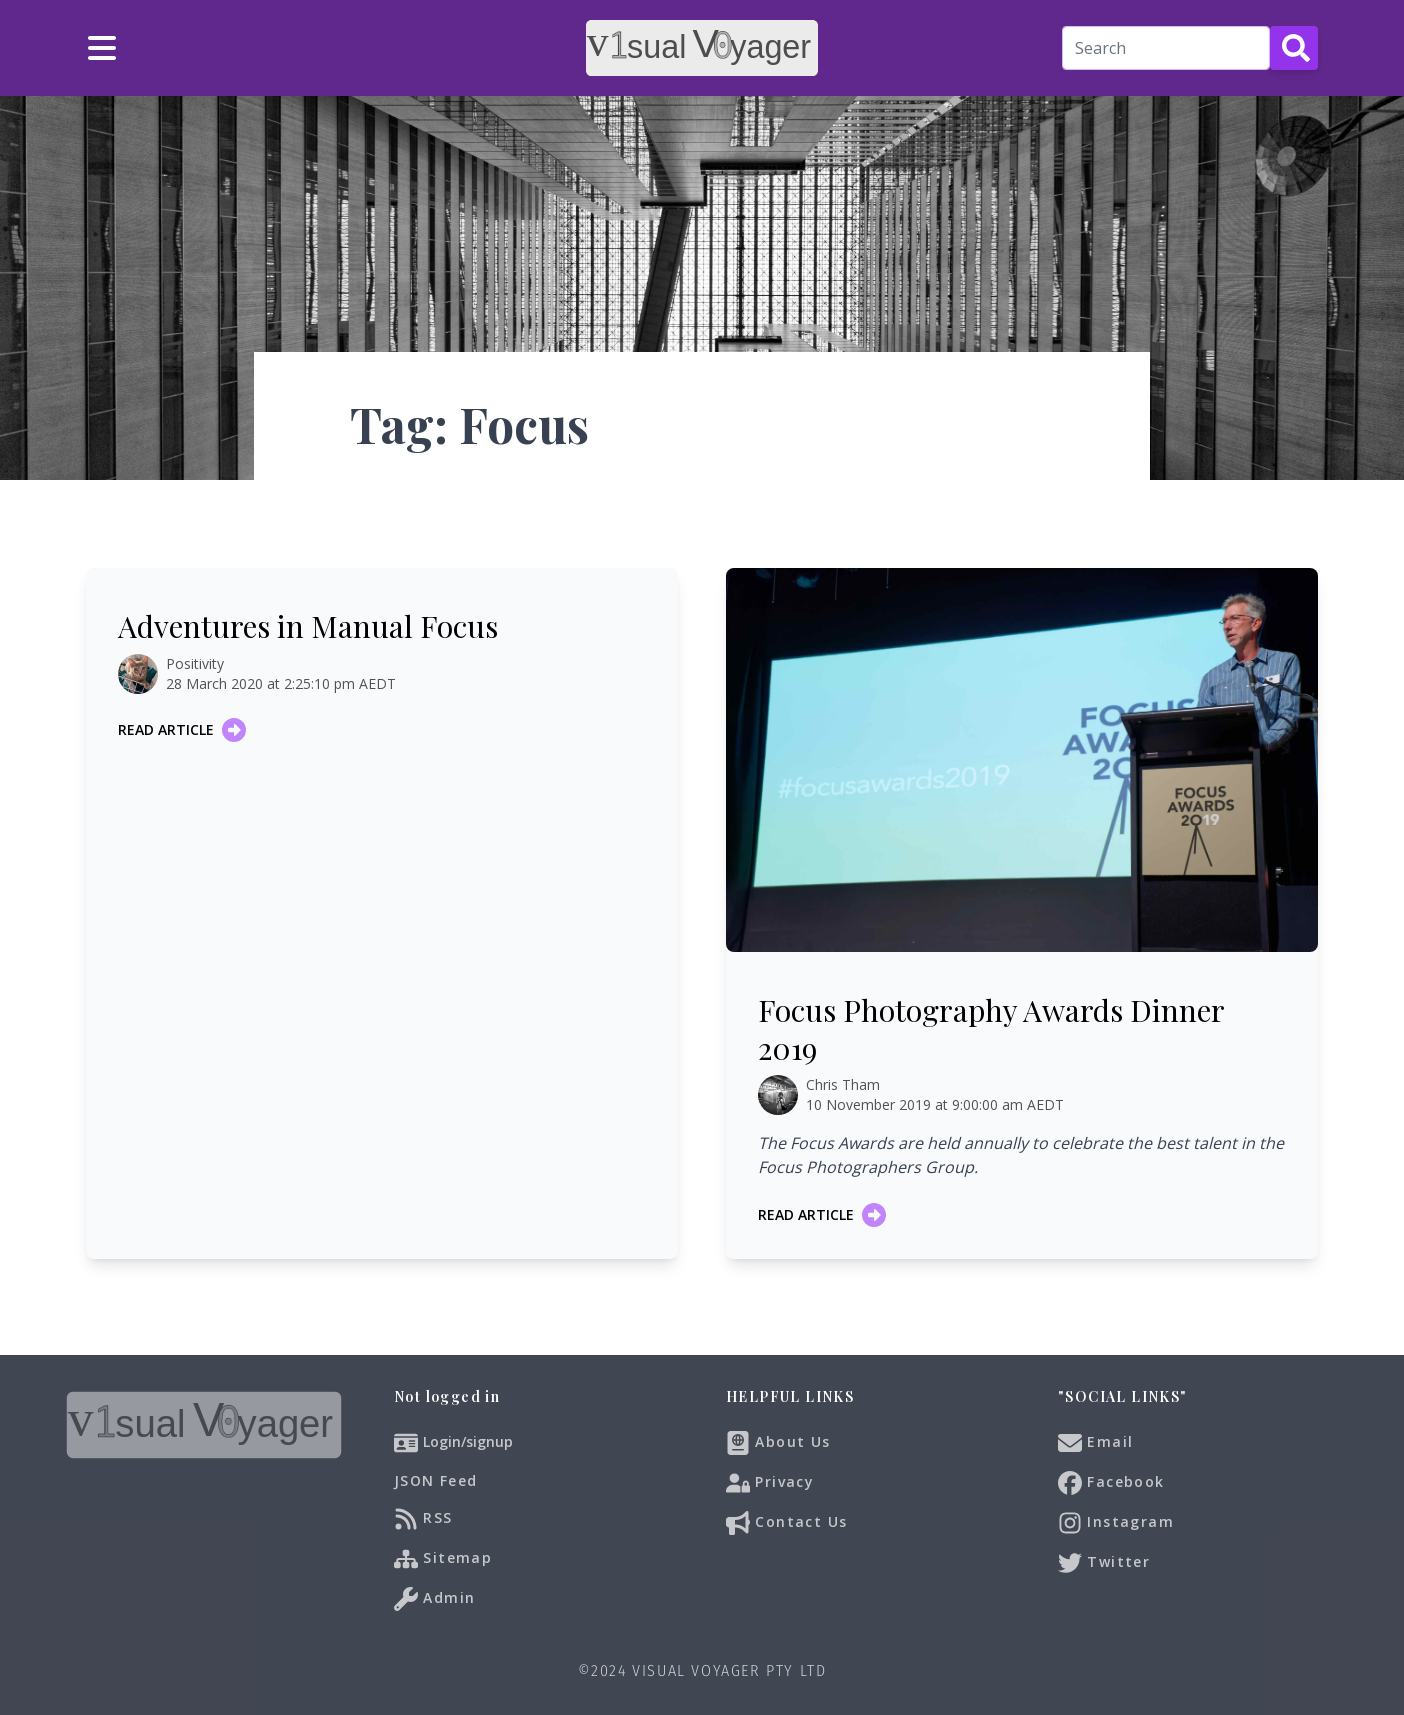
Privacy (770, 1483)
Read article (182, 730)
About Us (778, 1443)
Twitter (1104, 1563)
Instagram (1116, 1523)
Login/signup (468, 1441)
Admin (434, 1599)
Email (1095, 1443)
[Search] (1166, 48)
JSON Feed (436, 1480)
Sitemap (443, 1559)
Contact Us (786, 1523)
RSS (423, 1519)
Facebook (1111, 1483)
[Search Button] (1294, 48)
